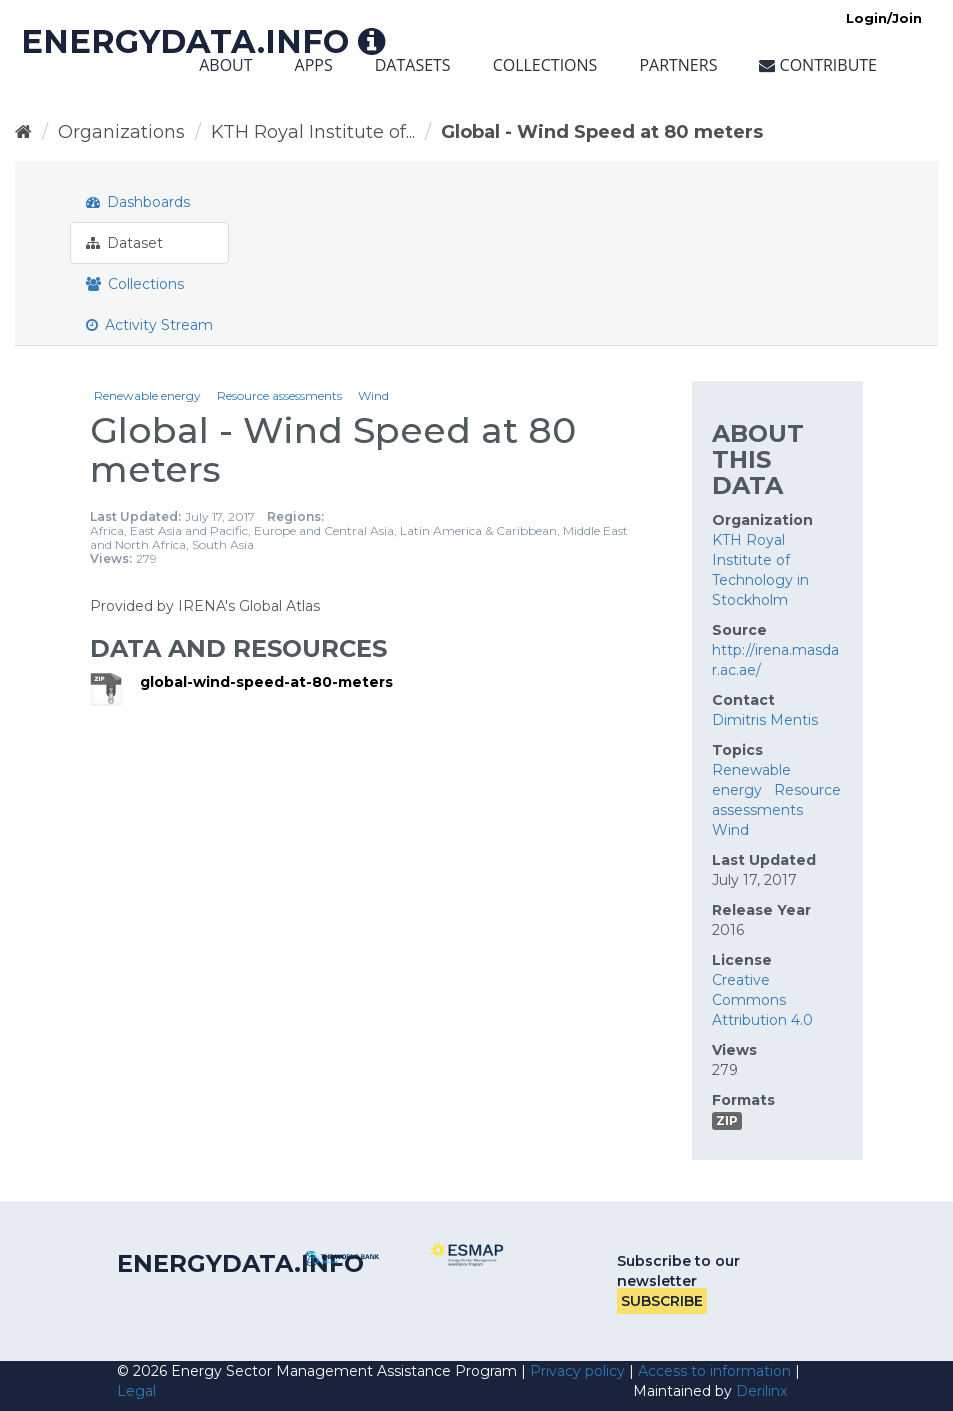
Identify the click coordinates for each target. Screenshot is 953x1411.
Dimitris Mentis (765, 720)
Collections (545, 65)
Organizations (121, 132)
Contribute (818, 65)
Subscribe (662, 1301)
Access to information (714, 1371)
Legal (136, 1391)
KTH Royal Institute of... (313, 132)
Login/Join (884, 18)
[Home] (23, 132)
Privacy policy (577, 1371)
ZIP (727, 1120)
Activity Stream (149, 325)
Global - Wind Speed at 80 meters (602, 132)
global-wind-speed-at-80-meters (266, 682)
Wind (373, 395)
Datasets (413, 65)
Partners (678, 65)
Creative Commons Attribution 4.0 (762, 1000)
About (225, 65)
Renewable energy (147, 395)
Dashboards (138, 202)
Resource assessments (279, 395)
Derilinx (761, 1391)
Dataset (124, 243)
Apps (314, 65)
